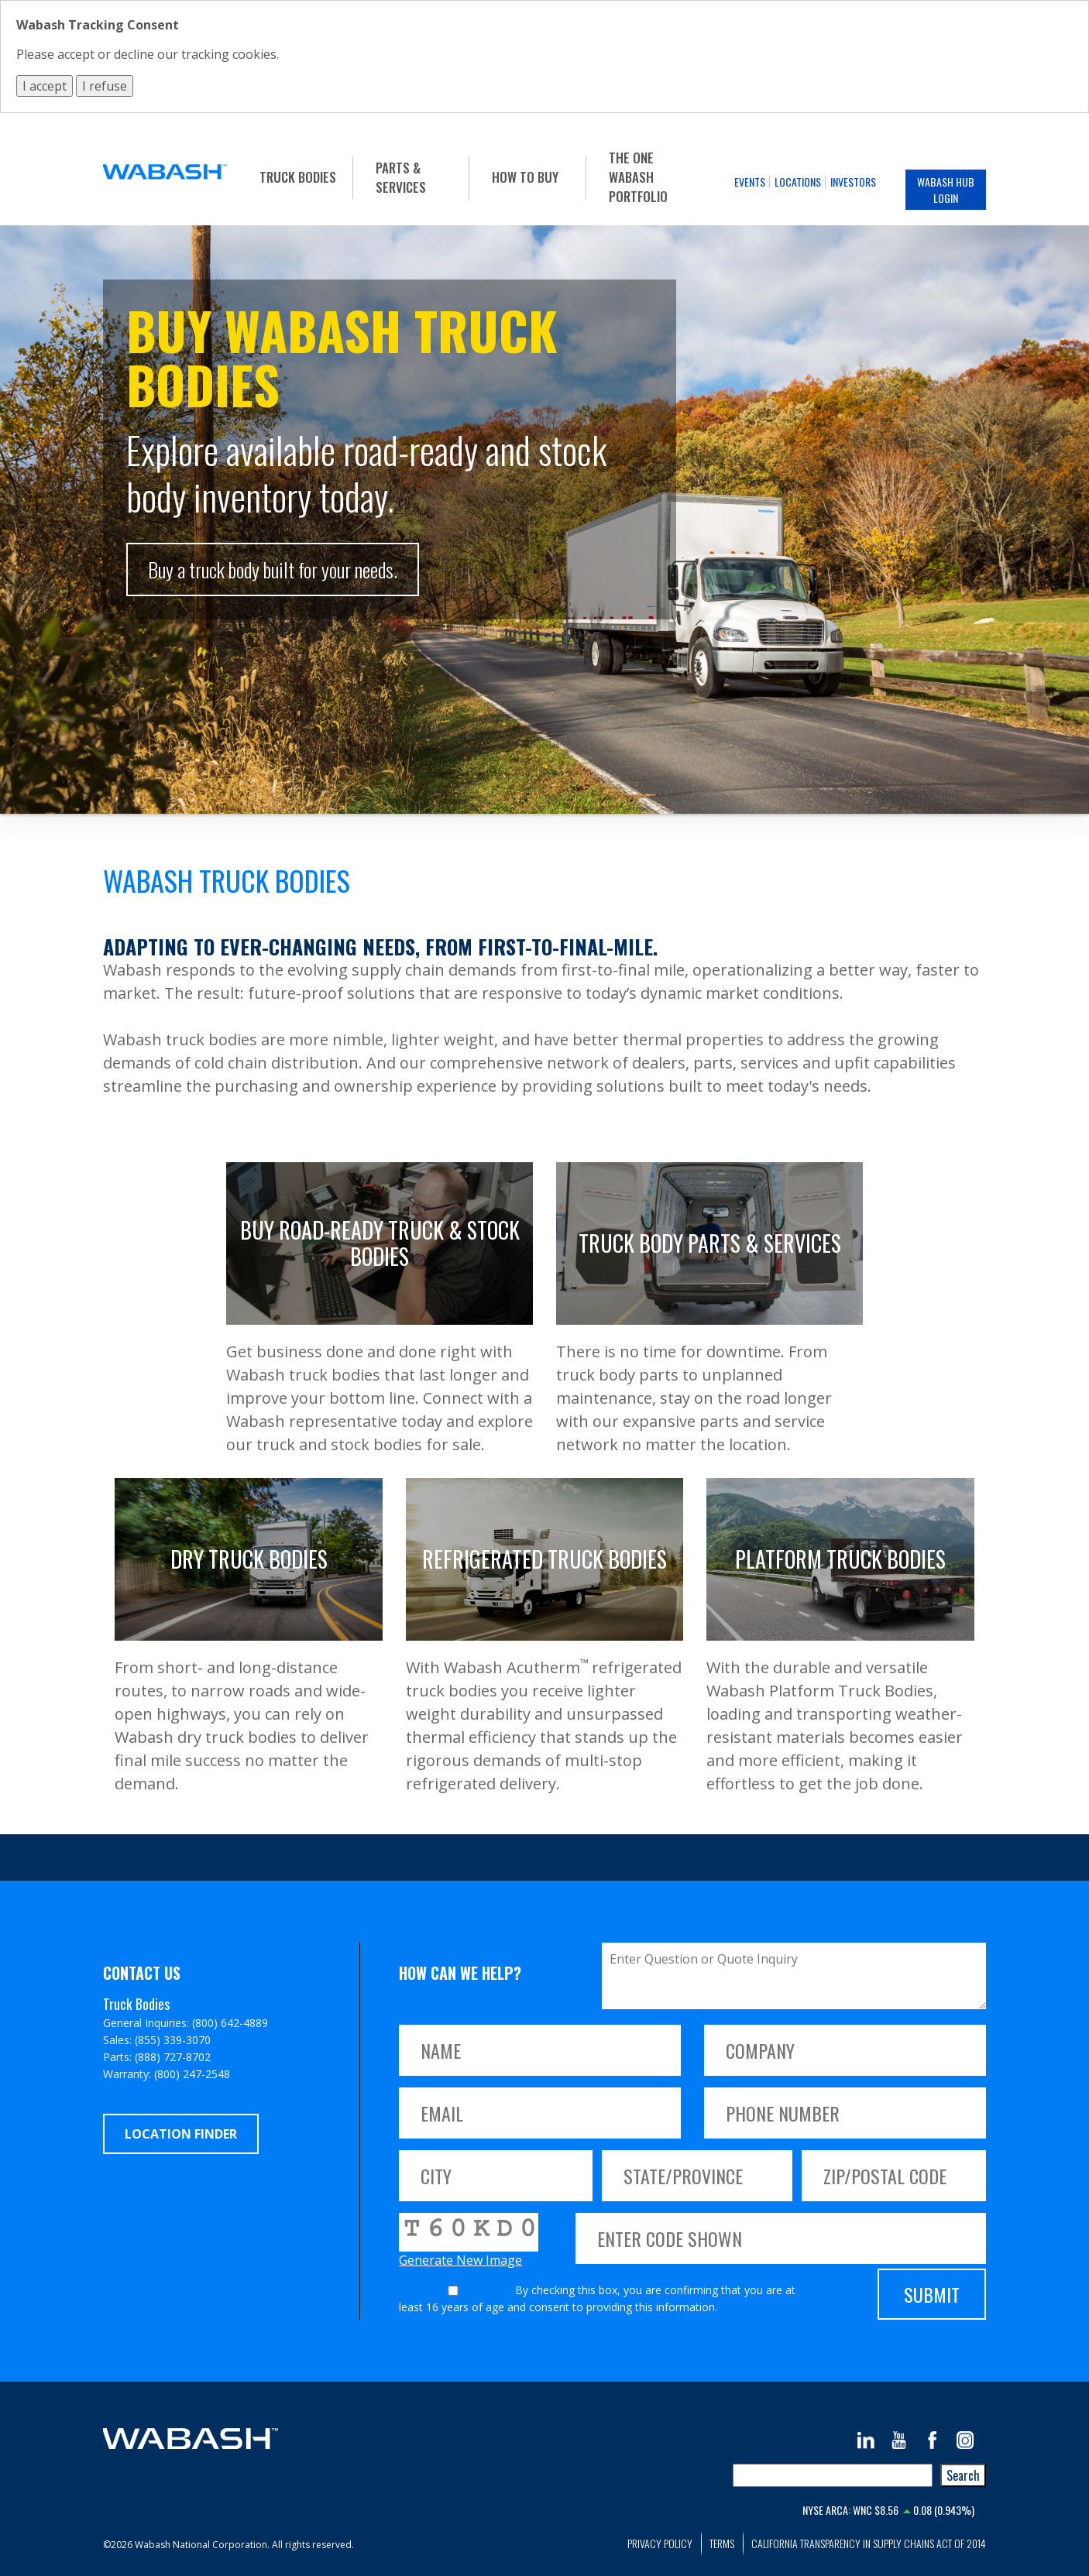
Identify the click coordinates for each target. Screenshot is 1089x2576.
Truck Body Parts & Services (710, 1243)
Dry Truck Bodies (249, 1559)
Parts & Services (401, 177)
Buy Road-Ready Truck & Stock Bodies (380, 1243)
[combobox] (833, 2475)
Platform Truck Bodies (840, 1559)
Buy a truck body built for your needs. (272, 569)
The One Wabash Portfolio (638, 177)
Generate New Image (460, 2260)
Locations (798, 181)
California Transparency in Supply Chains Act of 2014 (868, 2543)
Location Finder (181, 2133)
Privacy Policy (659, 2543)
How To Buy (525, 177)
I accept (44, 85)
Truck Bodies (297, 177)
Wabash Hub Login (945, 189)
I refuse (104, 85)
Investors (853, 181)
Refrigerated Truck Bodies (544, 1559)
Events (749, 181)
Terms (721, 2543)
